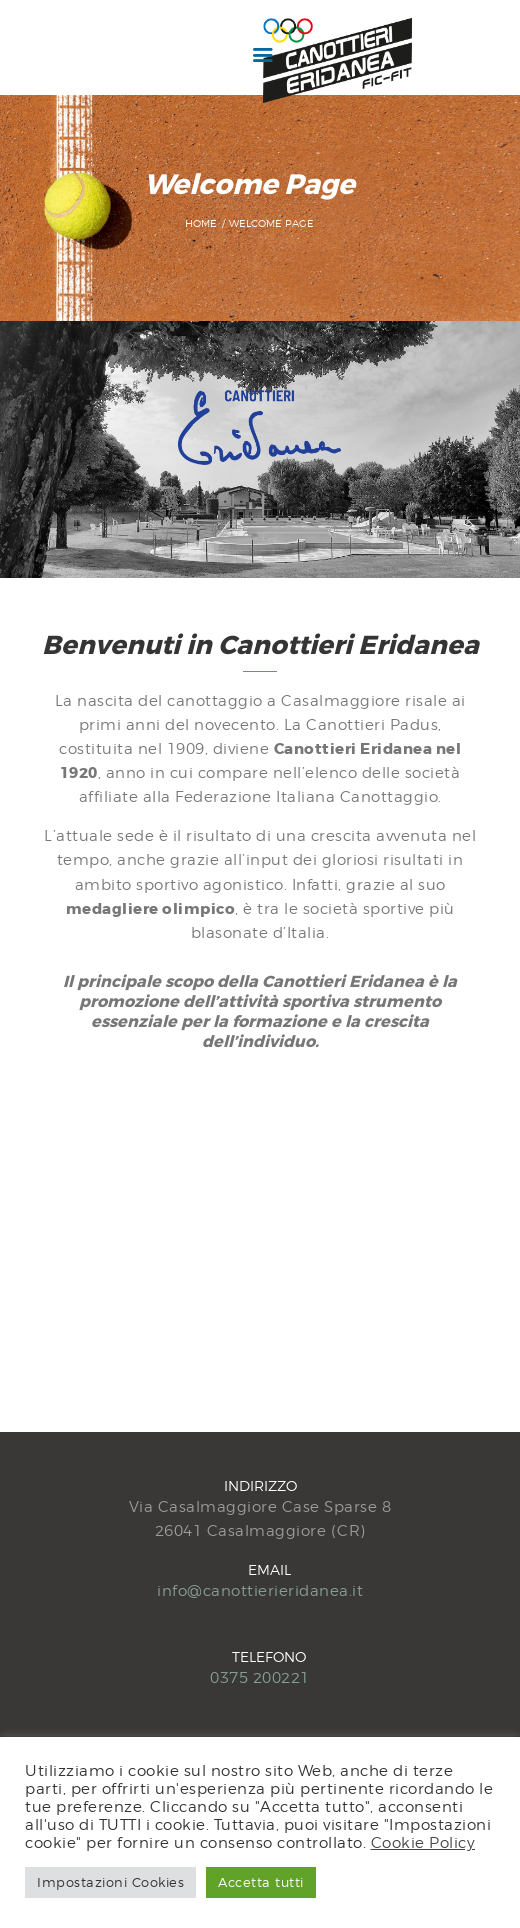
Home (201, 223)
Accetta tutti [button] (261, 1882)
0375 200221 (260, 1678)
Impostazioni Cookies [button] (110, 1882)
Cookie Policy (423, 1842)
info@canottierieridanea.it (260, 1591)
